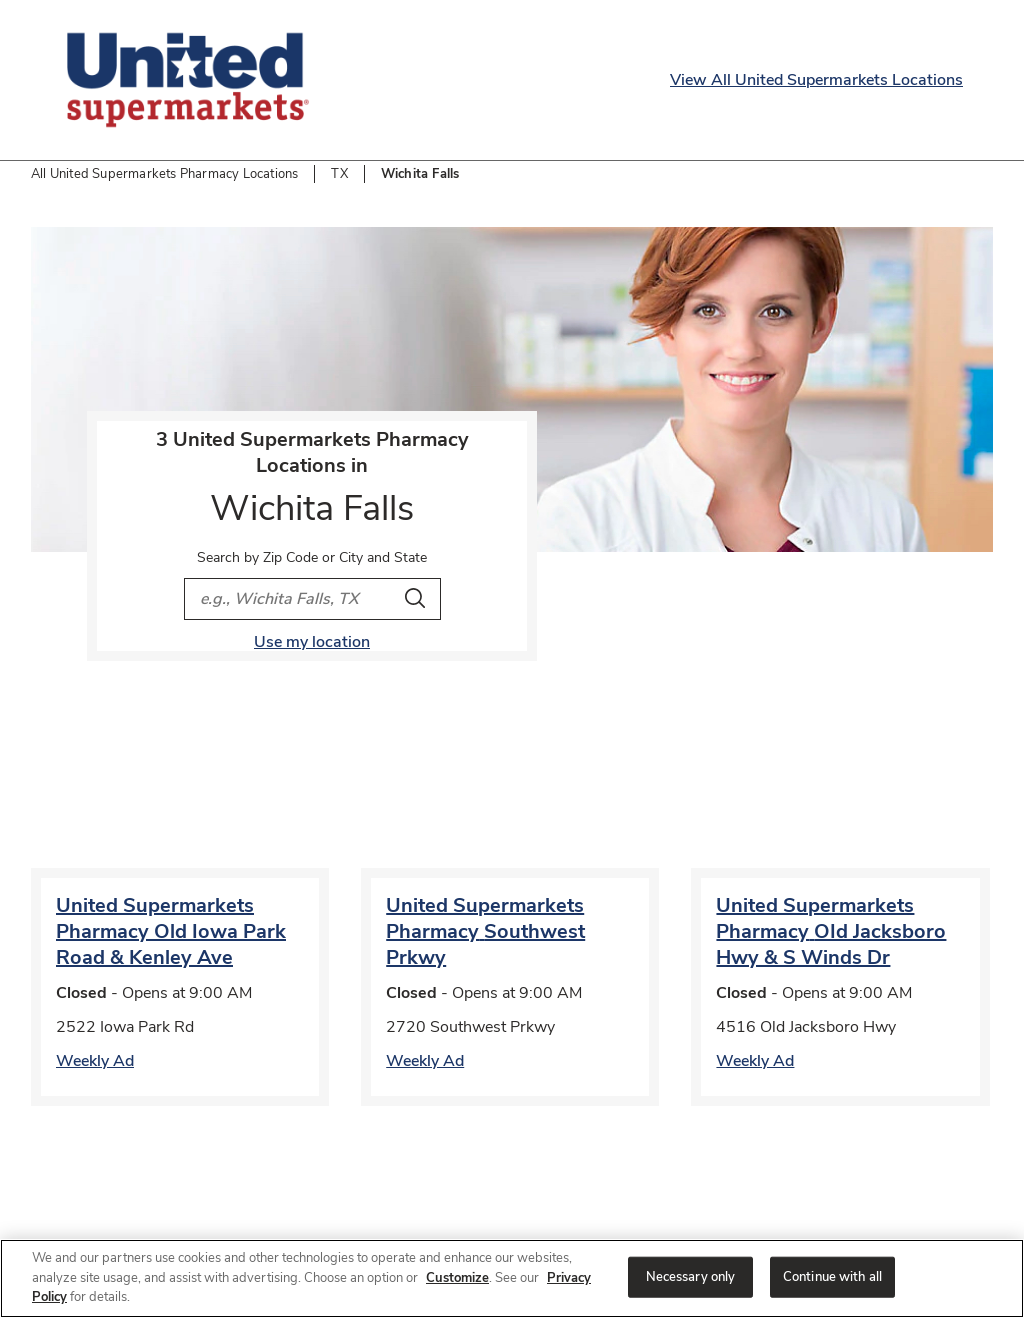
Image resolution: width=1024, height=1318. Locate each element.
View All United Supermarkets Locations (816, 80)
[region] (512, 1278)
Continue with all (832, 1276)
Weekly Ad (95, 1061)
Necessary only (691, 1276)
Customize (457, 1278)
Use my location (312, 642)
